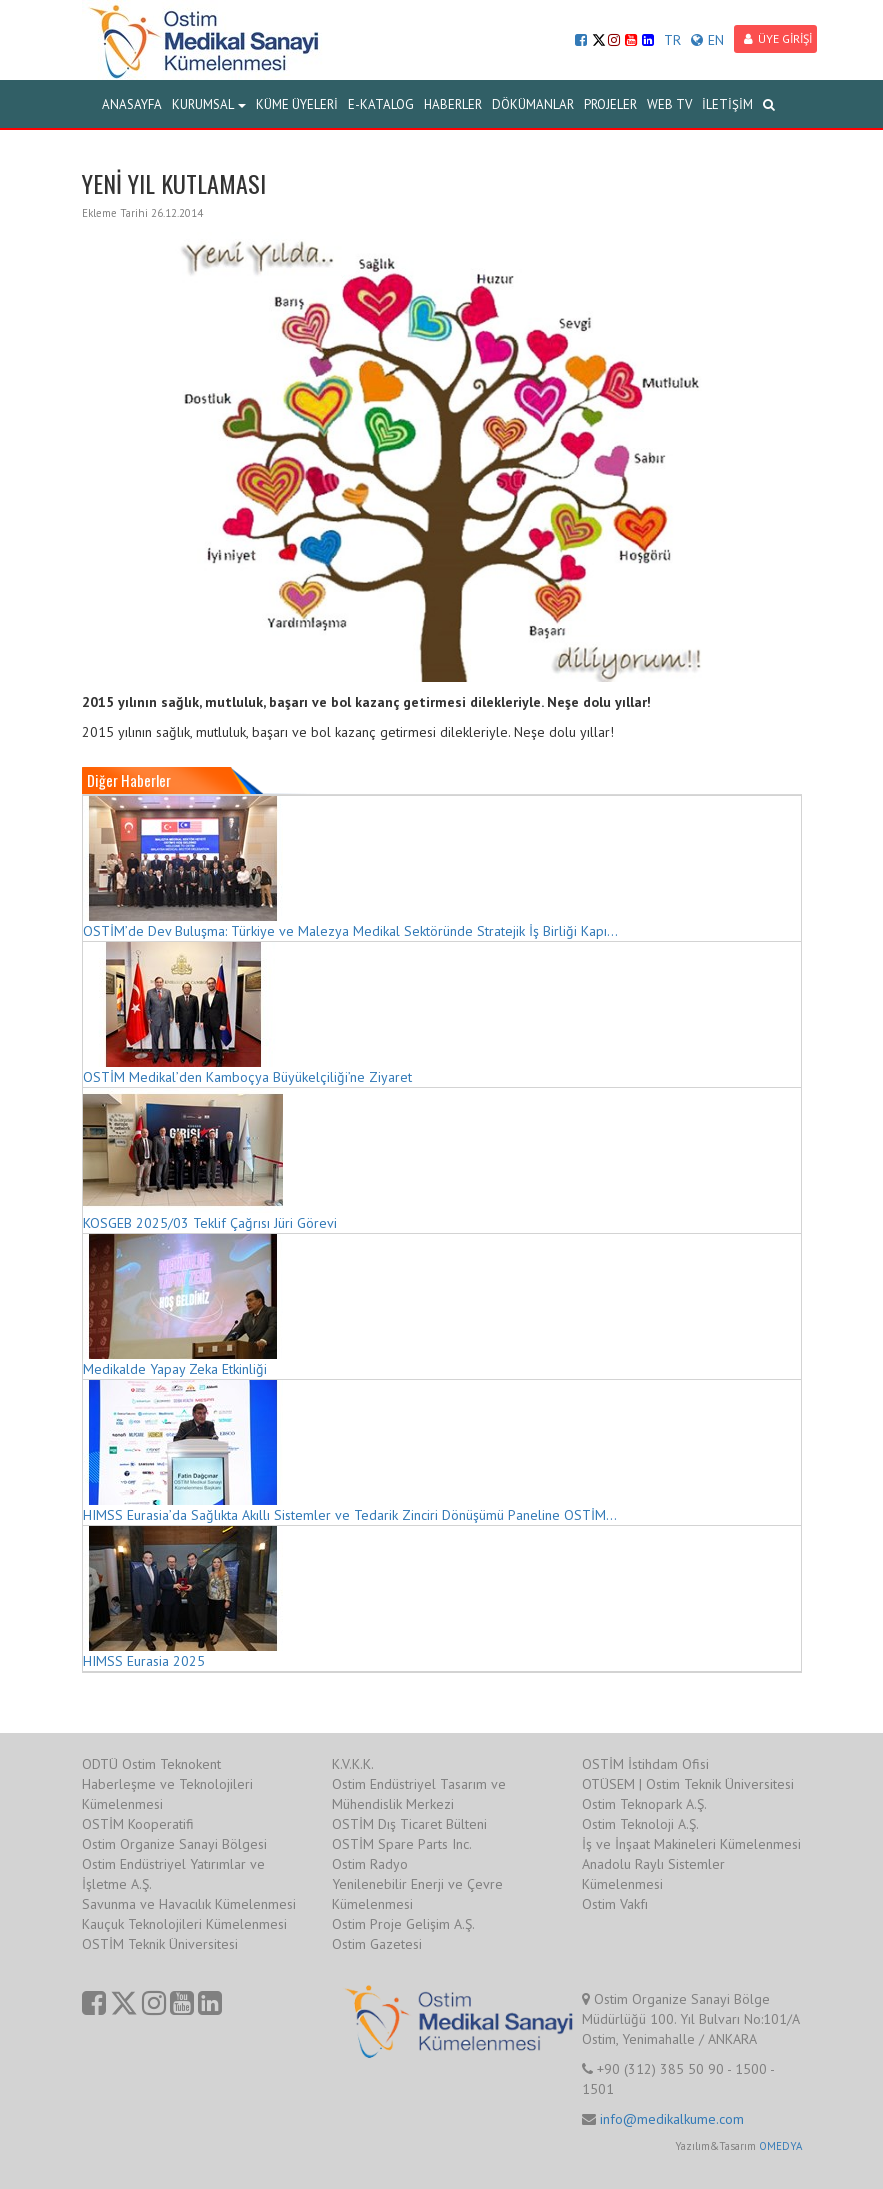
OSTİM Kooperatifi (138, 1824)
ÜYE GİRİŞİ (778, 38)
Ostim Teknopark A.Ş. (644, 1804)
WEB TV (669, 104)
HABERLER (453, 104)
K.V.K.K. (353, 1764)
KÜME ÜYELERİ (297, 104)
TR (672, 40)
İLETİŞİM (727, 104)
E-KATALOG (381, 104)
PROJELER (610, 104)
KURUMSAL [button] (209, 104)
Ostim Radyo (370, 1864)
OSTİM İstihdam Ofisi (645, 1764)
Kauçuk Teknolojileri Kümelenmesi (184, 1924)
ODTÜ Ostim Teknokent (151, 1764)
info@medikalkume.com (672, 2119)
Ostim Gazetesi (377, 1944)
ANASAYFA (132, 104)
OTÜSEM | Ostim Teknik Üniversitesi (688, 1784)
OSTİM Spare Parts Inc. (402, 1844)
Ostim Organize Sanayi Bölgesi (174, 1844)
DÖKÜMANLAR (533, 104)
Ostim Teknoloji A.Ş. (640, 1824)
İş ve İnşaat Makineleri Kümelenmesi (691, 1844)
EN (707, 40)
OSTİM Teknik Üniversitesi (160, 1944)
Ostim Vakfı (615, 1904)
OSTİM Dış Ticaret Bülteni (409, 1824)
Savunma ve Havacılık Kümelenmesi (189, 1904)
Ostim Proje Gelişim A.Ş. (403, 1924)
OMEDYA (780, 2146)
